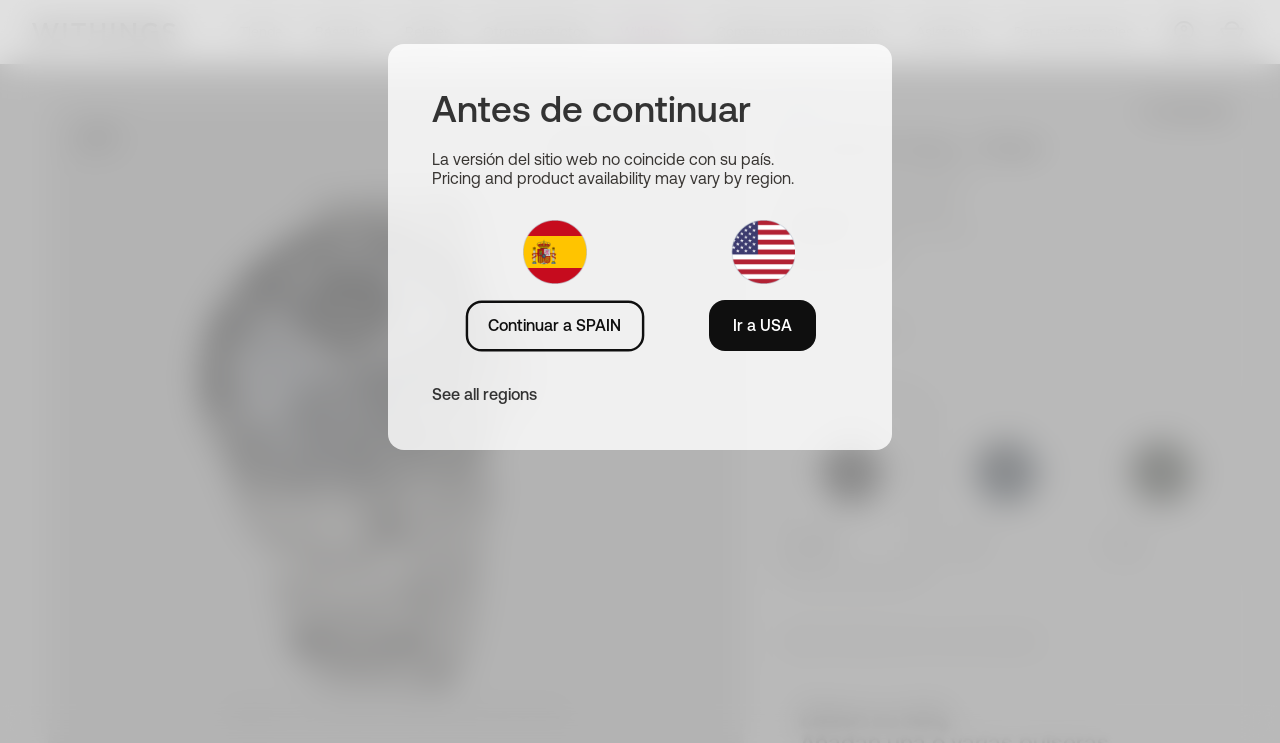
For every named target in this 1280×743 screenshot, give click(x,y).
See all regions (484, 394)
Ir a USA (762, 325)
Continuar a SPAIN (554, 325)
